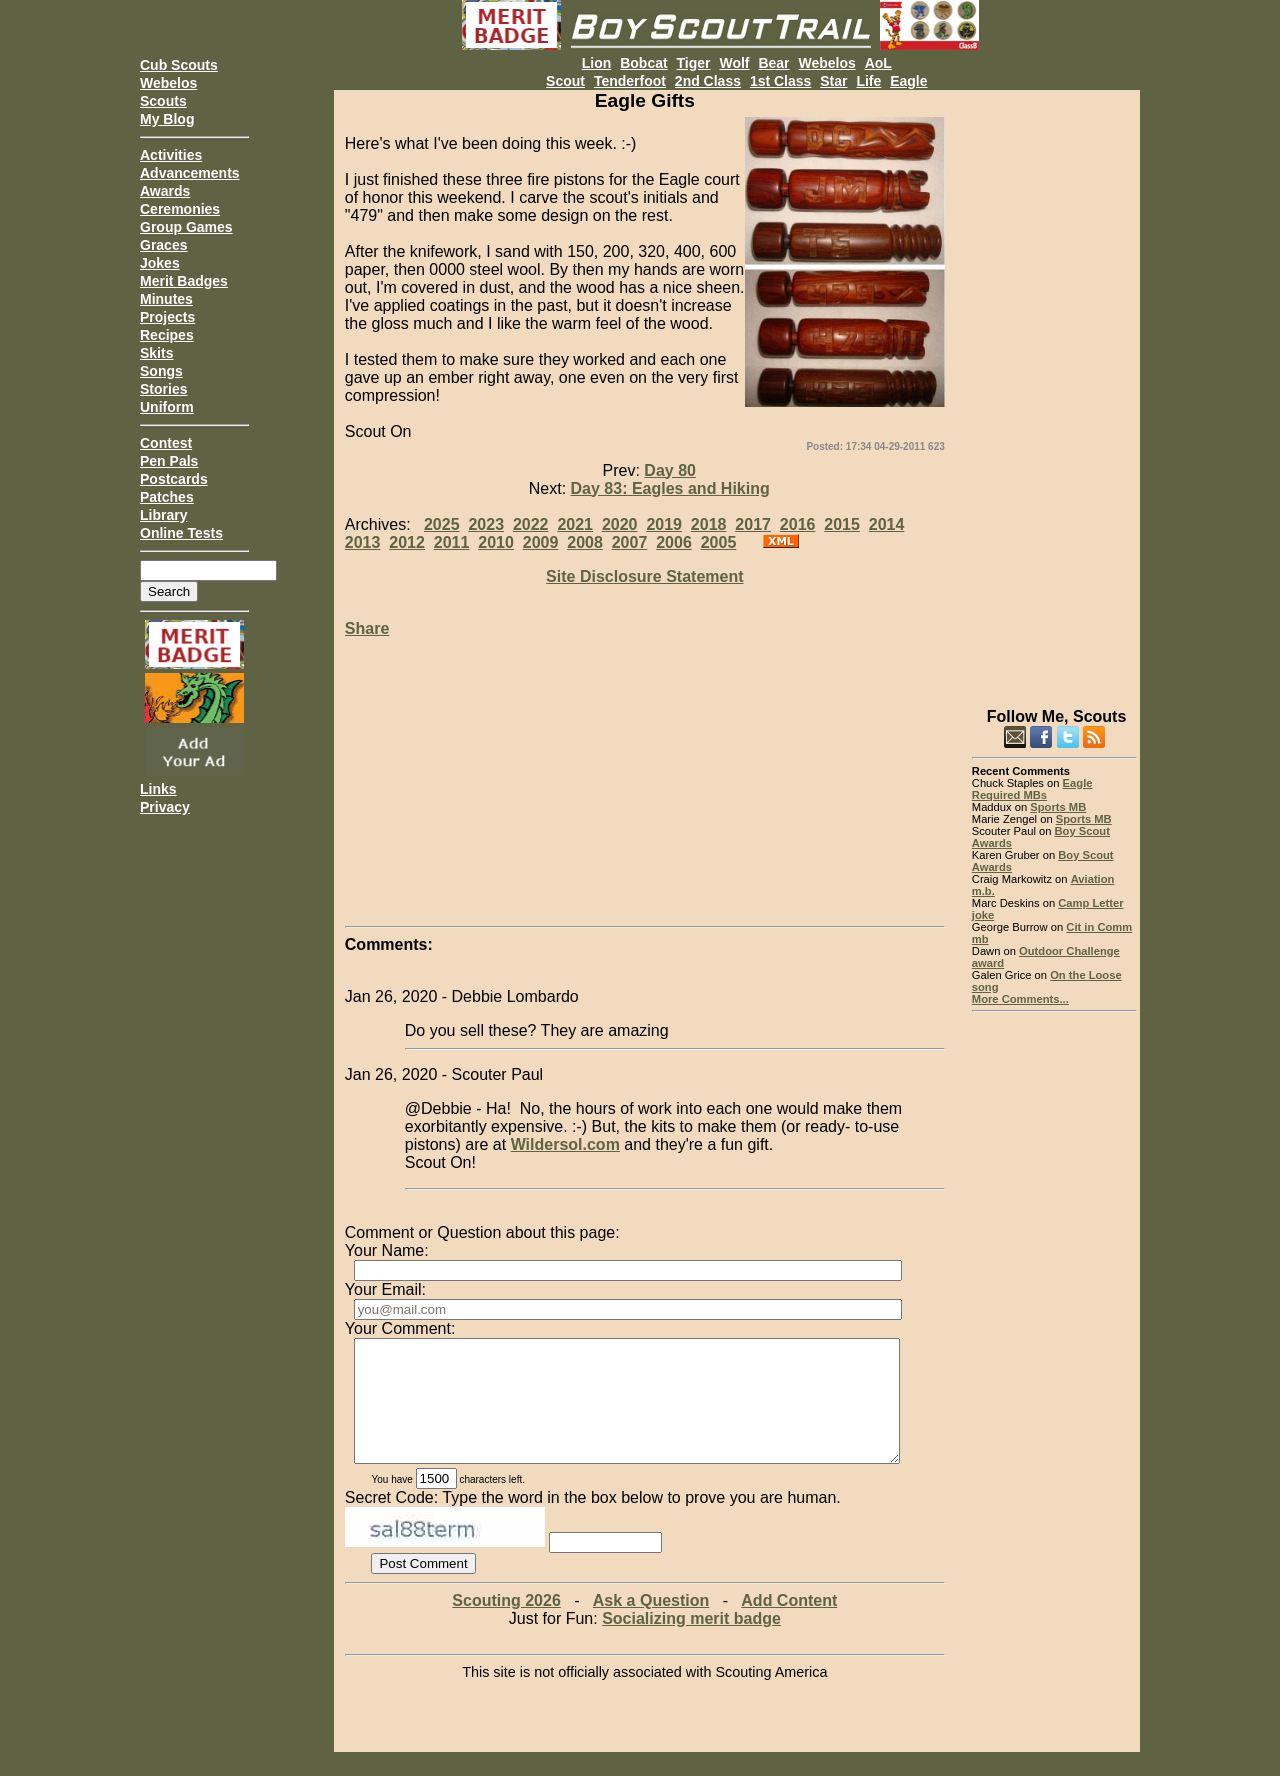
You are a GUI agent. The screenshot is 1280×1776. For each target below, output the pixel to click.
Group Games (186, 227)
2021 (575, 524)
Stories (163, 389)
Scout (565, 81)
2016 (798, 524)
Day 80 (670, 470)
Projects (167, 317)
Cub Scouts (179, 65)
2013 (363, 542)
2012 (407, 542)
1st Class (780, 81)
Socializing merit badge (691, 1642)
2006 (674, 542)
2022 (531, 524)
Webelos (168, 83)
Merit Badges (184, 281)
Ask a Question (651, 1624)
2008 (585, 542)
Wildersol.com (565, 1144)
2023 (486, 524)
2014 (887, 524)
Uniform (167, 407)
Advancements (190, 173)
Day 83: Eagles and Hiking (670, 488)
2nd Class (708, 81)
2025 (442, 524)
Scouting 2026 (506, 1624)
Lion (597, 63)
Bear (773, 63)
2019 (664, 524)
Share (367, 628)
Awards (165, 191)
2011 (452, 542)
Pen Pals (169, 461)
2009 (541, 542)
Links (158, 789)
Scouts (163, 101)
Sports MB (1058, 807)
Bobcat (643, 63)
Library (163, 515)
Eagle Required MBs (1032, 789)
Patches (167, 497)
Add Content (789, 1624)
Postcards (174, 479)
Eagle (908, 81)
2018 (709, 524)
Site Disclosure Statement (644, 576)
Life (868, 81)
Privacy (165, 807)
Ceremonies (180, 209)
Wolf (734, 63)
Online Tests (181, 533)
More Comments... (1020, 999)
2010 (496, 542)
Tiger (694, 63)
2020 (620, 524)
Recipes (167, 335)
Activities (171, 155)
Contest (166, 443)
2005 (719, 542)
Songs (161, 371)
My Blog (167, 119)
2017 (753, 524)
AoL (878, 63)
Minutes (166, 299)
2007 (630, 542)
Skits (156, 353)
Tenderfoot (630, 81)
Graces (163, 245)
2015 (842, 524)
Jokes (160, 263)
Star (833, 81)
